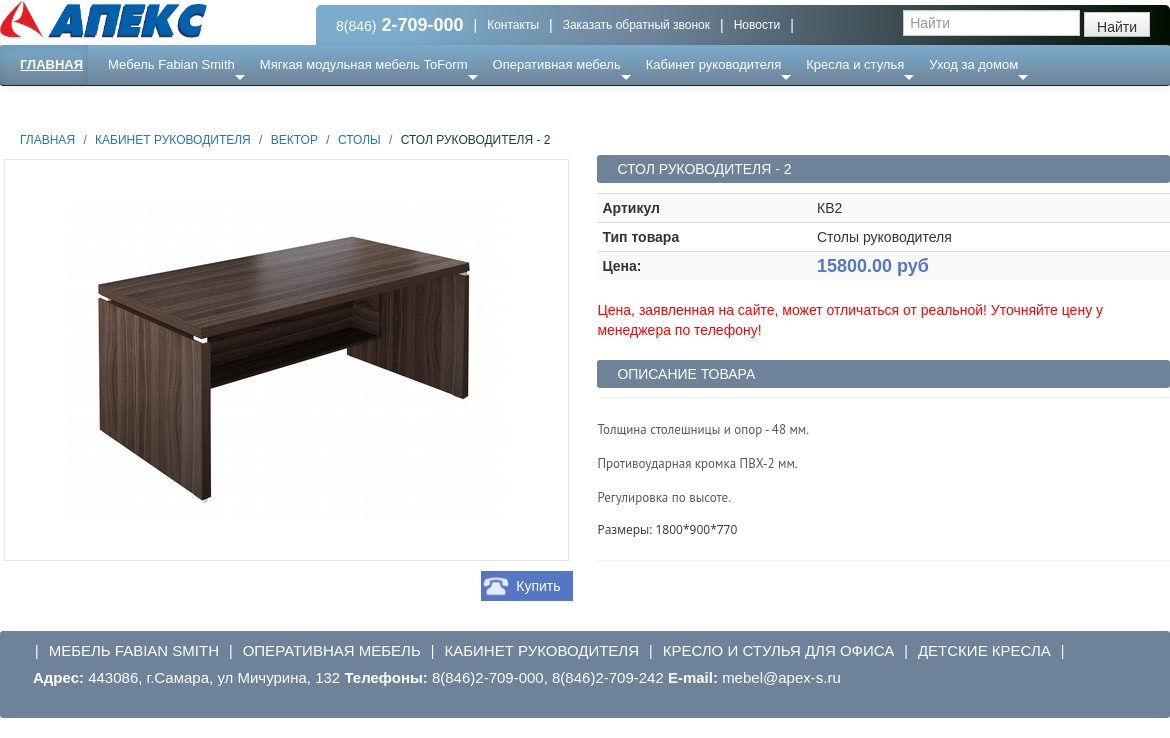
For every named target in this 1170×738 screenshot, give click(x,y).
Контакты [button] (513, 25)
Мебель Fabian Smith (171, 64)
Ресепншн (216, 104)
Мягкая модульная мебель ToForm (364, 64)
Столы (359, 140)
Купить (538, 586)
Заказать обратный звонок (636, 25)
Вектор (294, 140)
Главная (51, 64)
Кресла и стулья (855, 64)
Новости (757, 25)
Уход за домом (973, 64)
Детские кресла (984, 650)
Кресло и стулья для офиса (779, 650)
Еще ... (140, 104)
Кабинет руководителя (713, 64)
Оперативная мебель (557, 64)
